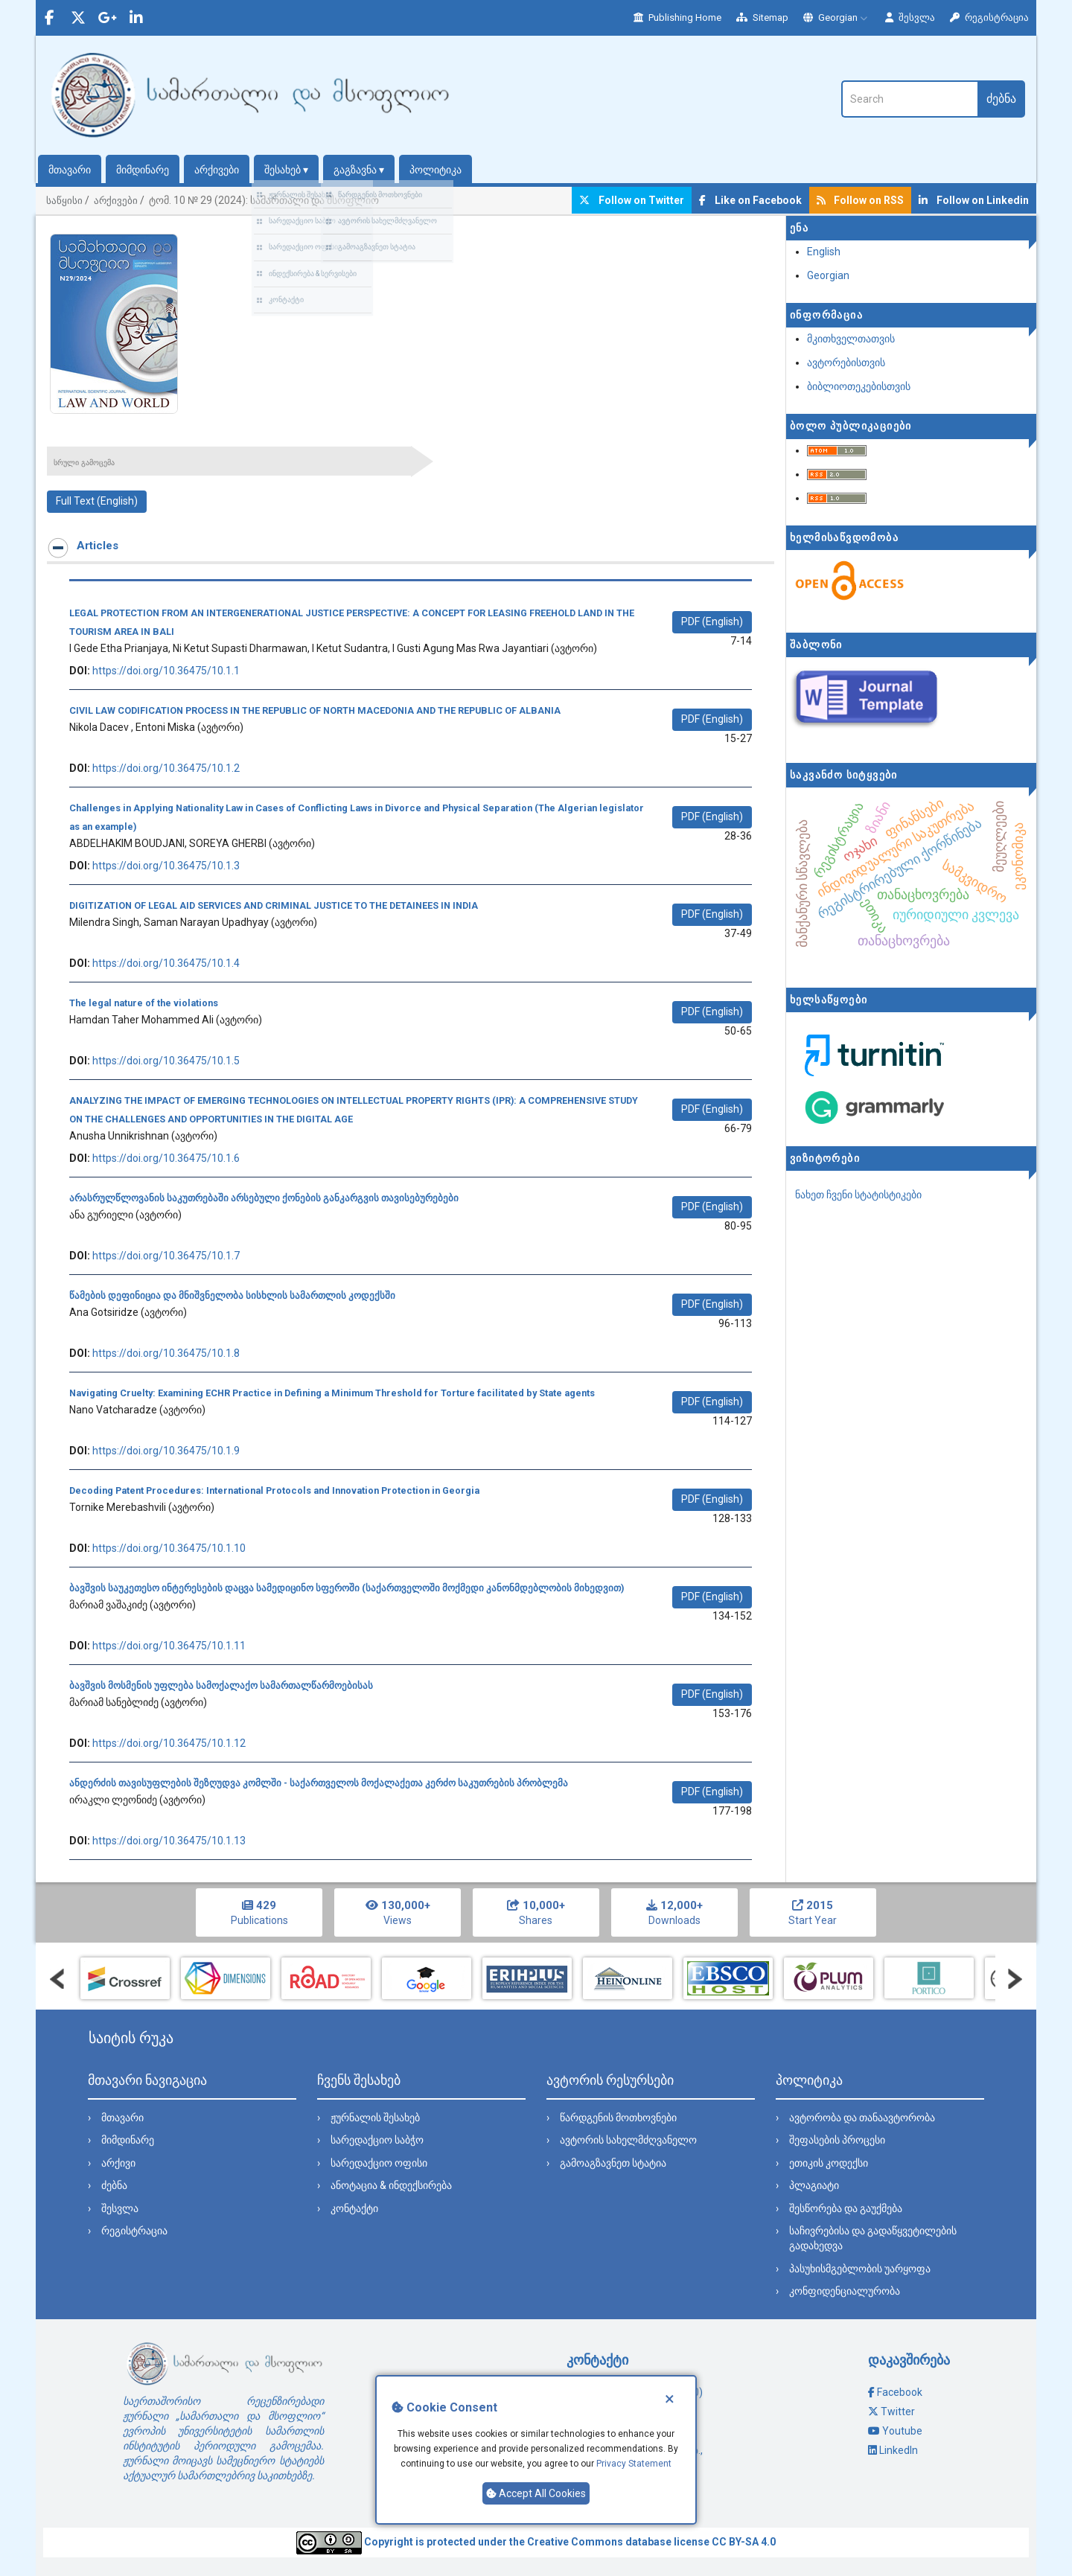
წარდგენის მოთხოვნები (618, 2117)
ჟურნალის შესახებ (375, 2117)
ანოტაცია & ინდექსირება (391, 2185)
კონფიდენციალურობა (844, 2291)
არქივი (118, 2163)
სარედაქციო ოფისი (379, 2163)
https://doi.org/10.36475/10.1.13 (169, 1841)
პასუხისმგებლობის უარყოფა (860, 2269)
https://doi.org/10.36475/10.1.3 (166, 866)
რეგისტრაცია (989, 17)
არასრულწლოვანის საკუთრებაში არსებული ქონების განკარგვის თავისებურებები (264, 1198)
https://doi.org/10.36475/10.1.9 (166, 1451)
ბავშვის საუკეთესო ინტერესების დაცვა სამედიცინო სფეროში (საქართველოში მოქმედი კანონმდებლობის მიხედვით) (346, 1588)
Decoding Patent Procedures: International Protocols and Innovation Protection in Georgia (274, 1490)
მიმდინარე (142, 170)
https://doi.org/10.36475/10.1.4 (166, 963)
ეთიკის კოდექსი (828, 2163)
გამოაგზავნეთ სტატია (613, 2163)
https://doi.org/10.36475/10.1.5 (166, 1061)
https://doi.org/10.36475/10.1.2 (166, 768)
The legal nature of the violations (143, 1003)
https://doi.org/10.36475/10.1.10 (169, 1548)
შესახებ (286, 170)
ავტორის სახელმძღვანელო (628, 2140)
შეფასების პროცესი (837, 2140)
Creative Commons (575, 2542)
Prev (57, 1979)
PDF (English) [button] (712, 621)
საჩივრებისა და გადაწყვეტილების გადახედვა (873, 2238)
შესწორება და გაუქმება (845, 2208)
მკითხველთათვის (851, 339)
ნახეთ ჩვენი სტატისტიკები (858, 1195)
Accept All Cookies (536, 2493)
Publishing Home (677, 17)
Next (1014, 1979)
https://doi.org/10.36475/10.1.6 (166, 1158)
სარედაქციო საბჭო (377, 2140)
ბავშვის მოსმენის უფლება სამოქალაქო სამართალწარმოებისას (221, 1685)
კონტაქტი (354, 2208)
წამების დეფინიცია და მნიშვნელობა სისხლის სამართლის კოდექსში (232, 1295)
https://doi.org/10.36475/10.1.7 (166, 1256)
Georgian (836, 17)
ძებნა (1001, 99)
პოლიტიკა (435, 170)
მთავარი (69, 170)
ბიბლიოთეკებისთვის (858, 386)
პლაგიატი (814, 2185)
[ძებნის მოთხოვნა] (909, 99)
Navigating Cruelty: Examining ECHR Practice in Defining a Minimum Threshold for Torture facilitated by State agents (332, 1393)
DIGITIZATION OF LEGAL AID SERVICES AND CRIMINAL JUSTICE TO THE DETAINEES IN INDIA (273, 905)
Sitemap (762, 17)
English (823, 252)
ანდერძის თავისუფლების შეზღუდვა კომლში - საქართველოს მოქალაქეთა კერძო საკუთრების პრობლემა (318, 1783)
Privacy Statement (633, 2463)
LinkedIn (898, 2450)
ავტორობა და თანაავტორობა (862, 2117)
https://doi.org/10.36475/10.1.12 (169, 1743)
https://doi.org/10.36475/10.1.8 (166, 1353)
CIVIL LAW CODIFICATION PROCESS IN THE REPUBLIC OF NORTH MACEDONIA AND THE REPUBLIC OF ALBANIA (315, 710)
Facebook (899, 2392)
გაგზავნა (359, 170)
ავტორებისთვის (846, 362)
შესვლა (910, 17)
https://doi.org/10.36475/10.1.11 (169, 1646)
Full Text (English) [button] (97, 501)
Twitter (898, 2411)
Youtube (902, 2431)
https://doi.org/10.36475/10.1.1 (166, 671)
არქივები (216, 170)
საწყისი (64, 200)
